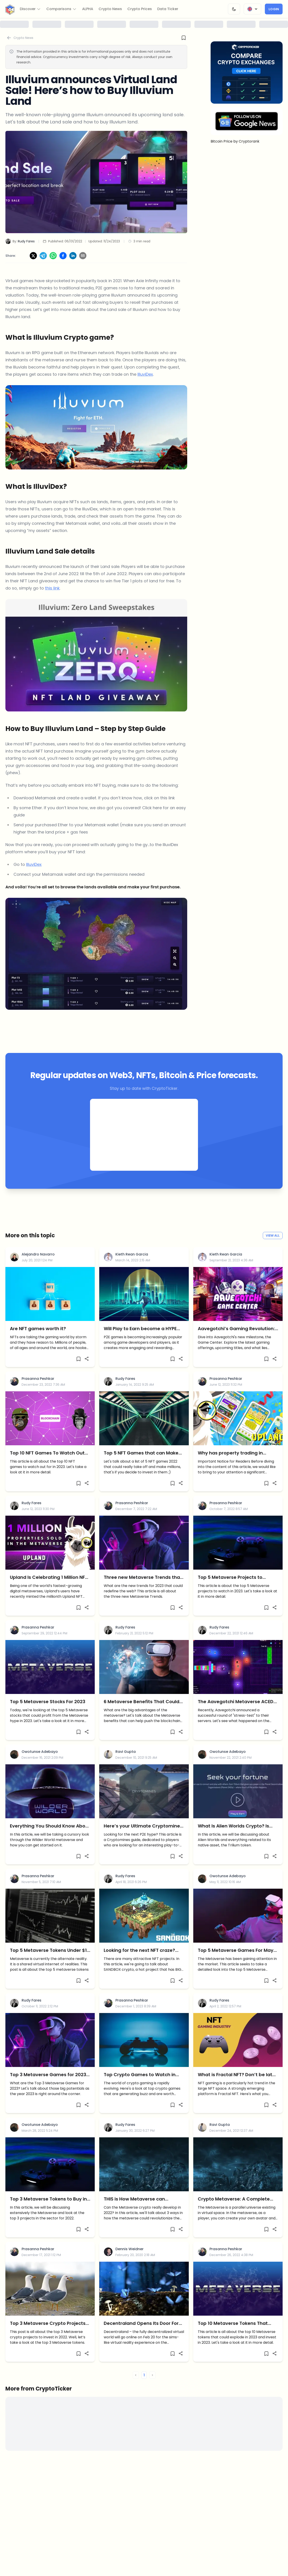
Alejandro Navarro (38, 1254)
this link (52, 588)
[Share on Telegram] (43, 255)
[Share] (86, 1358)
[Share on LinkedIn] (72, 255)
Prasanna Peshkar (38, 1378)
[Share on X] (33, 255)
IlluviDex (145, 374)
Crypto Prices (139, 8)
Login (274, 9)
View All (273, 1235)
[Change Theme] (234, 9)
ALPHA (87, 8)
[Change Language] (252, 9)
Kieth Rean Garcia (131, 1254)
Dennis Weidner (129, 2249)
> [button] (152, 2375)
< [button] (136, 2375)
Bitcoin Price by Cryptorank (235, 141)
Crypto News (110, 8)
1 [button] (144, 2375)
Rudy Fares (125, 1378)
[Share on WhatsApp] (53, 255)
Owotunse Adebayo (40, 1751)
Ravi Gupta (125, 1751)
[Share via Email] (82, 255)
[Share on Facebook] (63, 255)
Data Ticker (167, 8)
